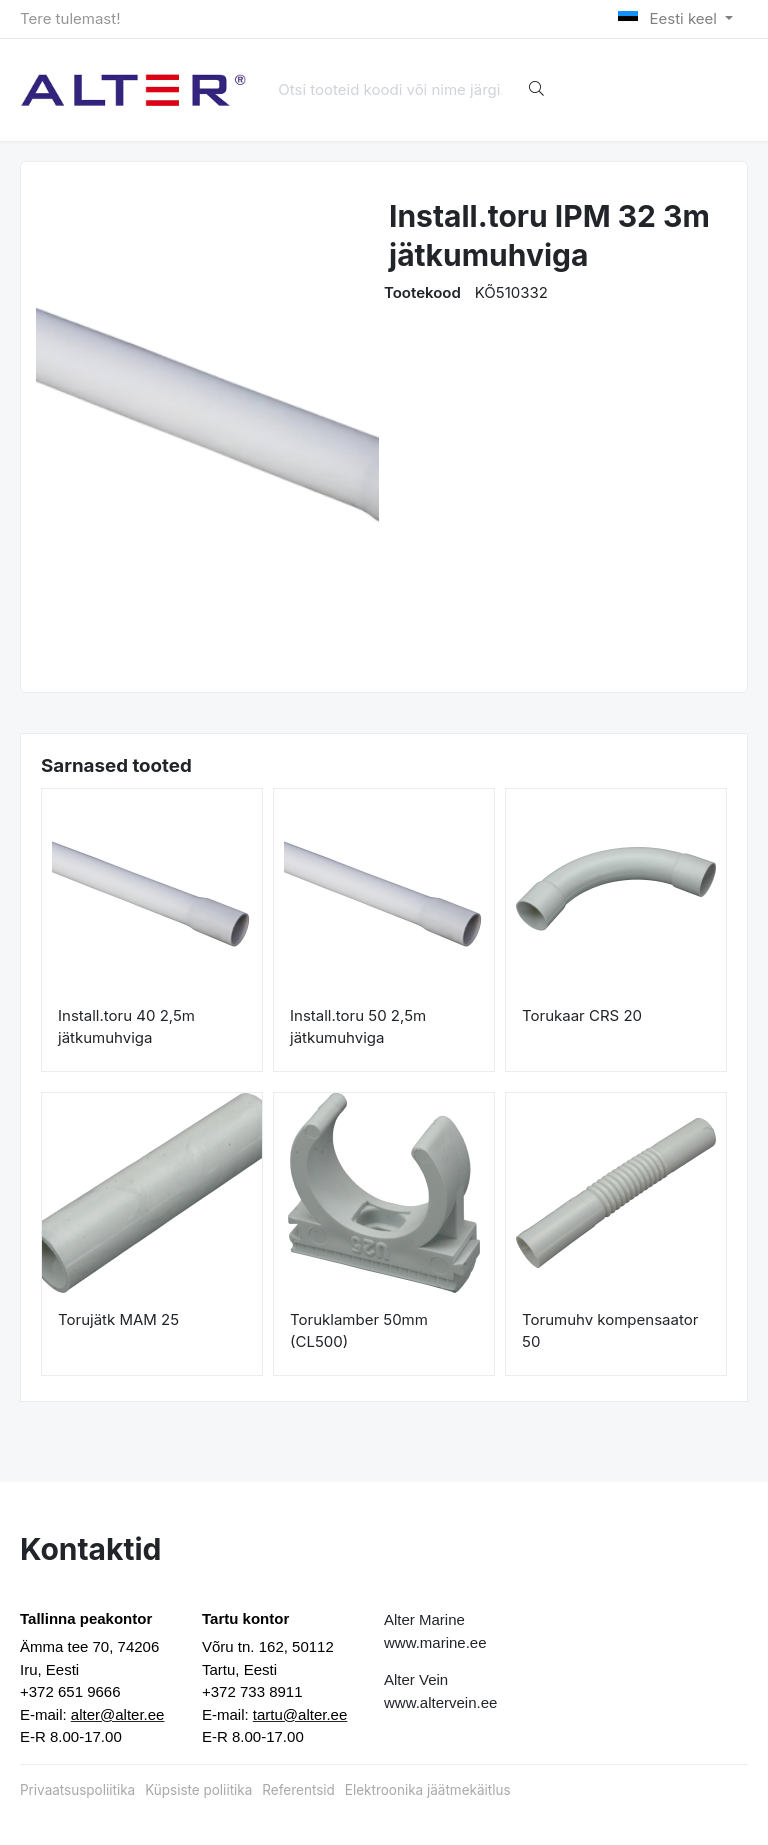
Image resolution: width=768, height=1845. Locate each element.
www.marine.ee (435, 1642)
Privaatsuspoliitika (77, 1790)
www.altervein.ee (440, 1702)
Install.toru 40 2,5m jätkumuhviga (126, 1027)
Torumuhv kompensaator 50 (610, 1331)
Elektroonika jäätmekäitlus (428, 1790)
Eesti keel (669, 18)
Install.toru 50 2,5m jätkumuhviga (358, 1027)
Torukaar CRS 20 (582, 1015)
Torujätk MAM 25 (118, 1319)
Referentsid (298, 1790)
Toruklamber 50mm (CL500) (359, 1331)
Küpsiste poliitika (198, 1790)
